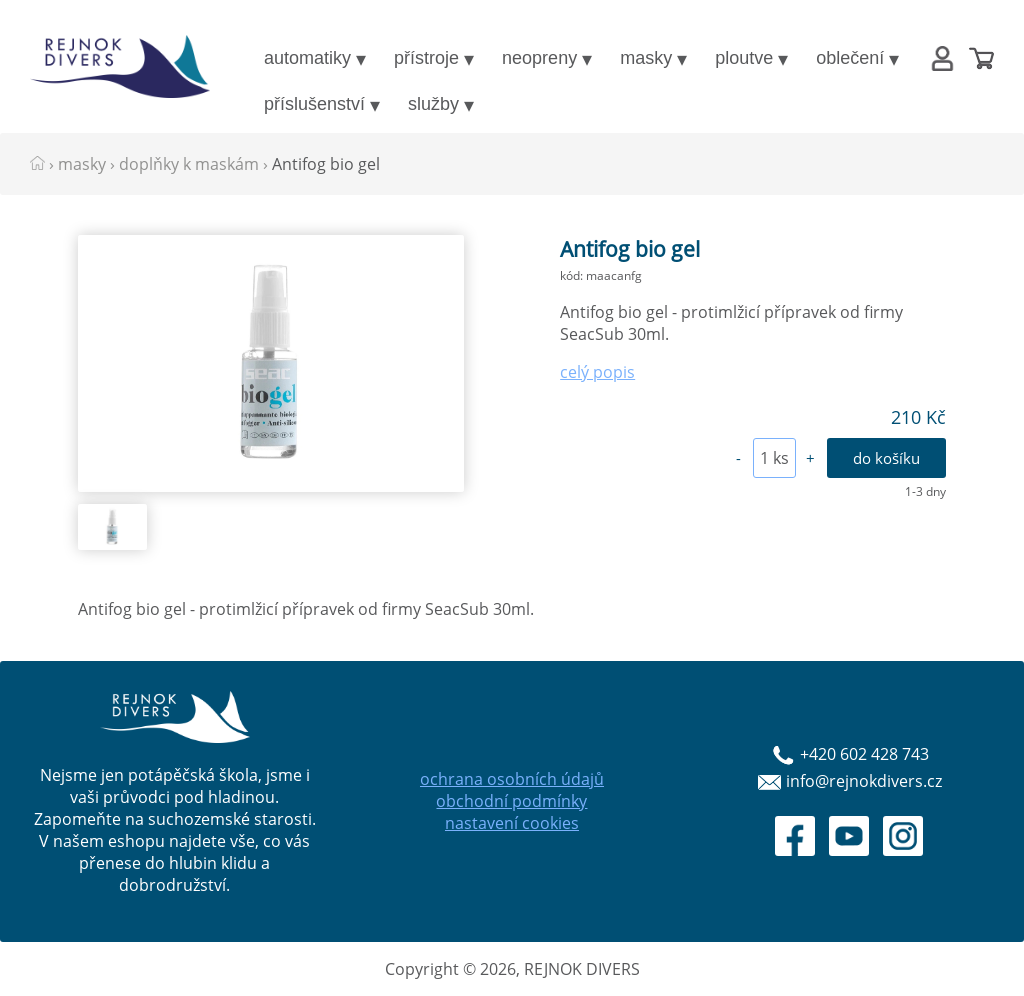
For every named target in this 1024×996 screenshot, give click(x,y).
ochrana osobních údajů (512, 779)
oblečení (850, 58)
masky (646, 58)
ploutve (744, 58)
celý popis (597, 372)
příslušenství (314, 104)
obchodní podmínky (511, 801)
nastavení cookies (512, 823)
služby (433, 104)
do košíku (886, 458)
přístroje (426, 58)
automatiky (307, 58)
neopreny (539, 58)
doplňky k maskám (189, 164)
